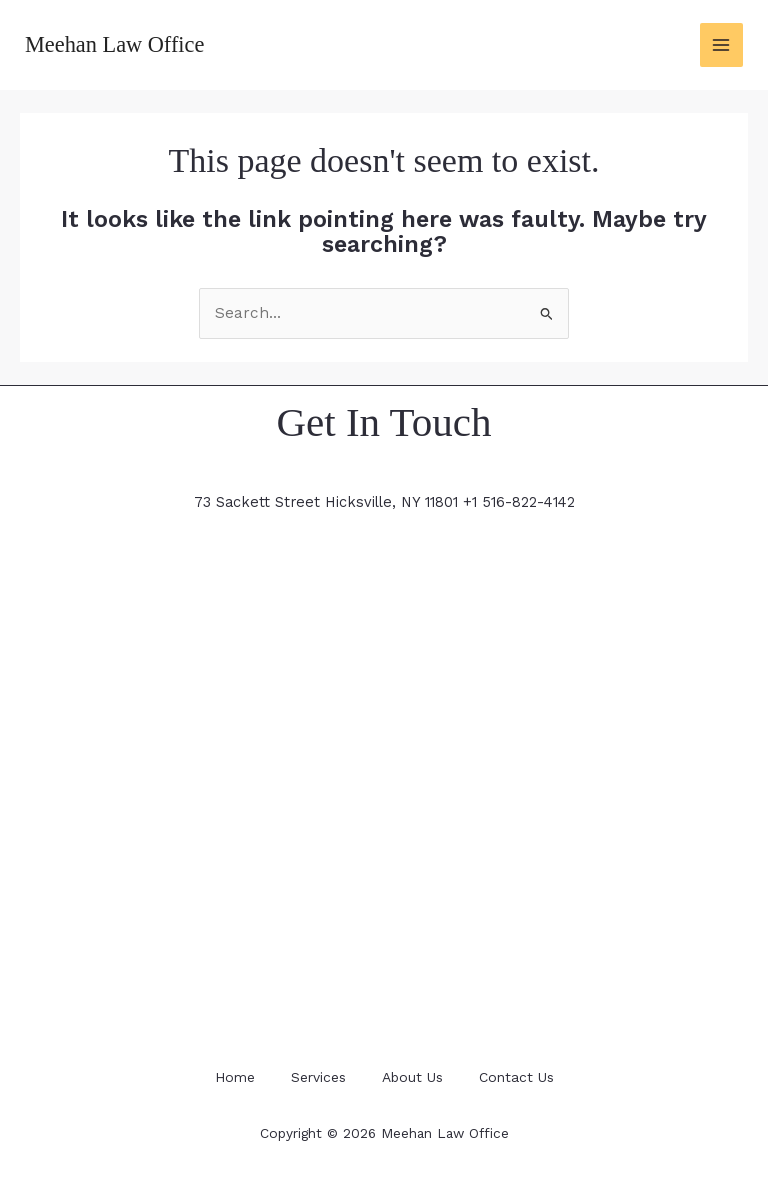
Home (229, 1076)
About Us (414, 1076)
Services (316, 1076)
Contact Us (522, 1076)
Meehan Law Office (116, 44)
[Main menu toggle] (721, 44)
